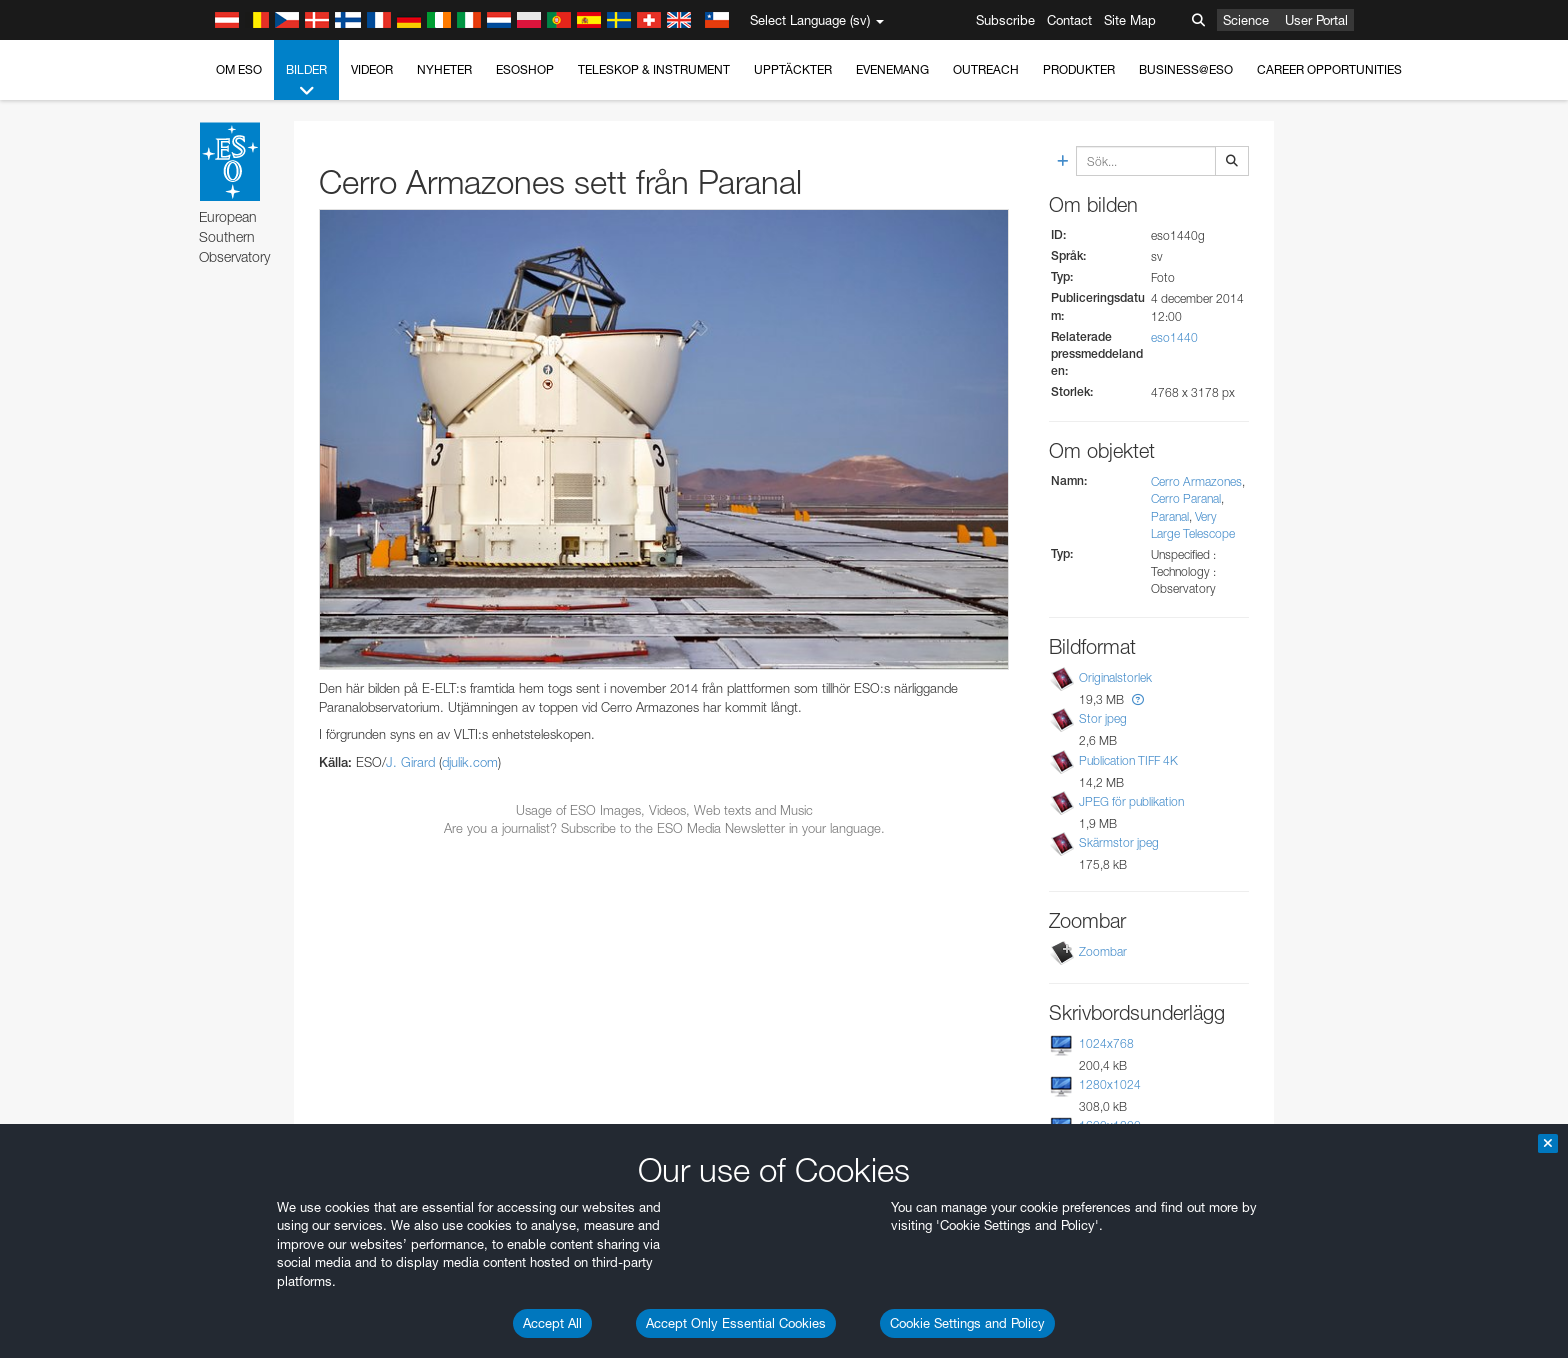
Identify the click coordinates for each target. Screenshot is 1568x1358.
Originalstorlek (1115, 677)
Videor (372, 69)
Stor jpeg (1103, 718)
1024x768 (1106, 1043)
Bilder (306, 81)
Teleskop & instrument (654, 69)
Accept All (552, 1323)
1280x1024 (1110, 1084)
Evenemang (892, 69)
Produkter (1079, 69)
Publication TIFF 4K (1128, 760)
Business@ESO (1186, 69)
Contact (1069, 20)
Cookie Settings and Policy (967, 1323)
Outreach (986, 69)
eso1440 (1174, 337)
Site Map (1130, 20)
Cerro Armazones (1196, 481)
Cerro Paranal (1186, 498)
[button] (1138, 699)
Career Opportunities (1329, 69)
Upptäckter (793, 69)
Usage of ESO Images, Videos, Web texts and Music (664, 810)
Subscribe (1005, 20)
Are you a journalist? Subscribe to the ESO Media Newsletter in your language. (664, 828)
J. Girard (410, 762)
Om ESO (239, 69)
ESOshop (525, 69)
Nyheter (444, 69)
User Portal (1316, 20)
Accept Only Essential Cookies (736, 1323)
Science (1246, 20)
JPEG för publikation (1131, 801)
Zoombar (1103, 951)
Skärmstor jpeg (1119, 842)
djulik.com (470, 762)
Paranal (1170, 516)
